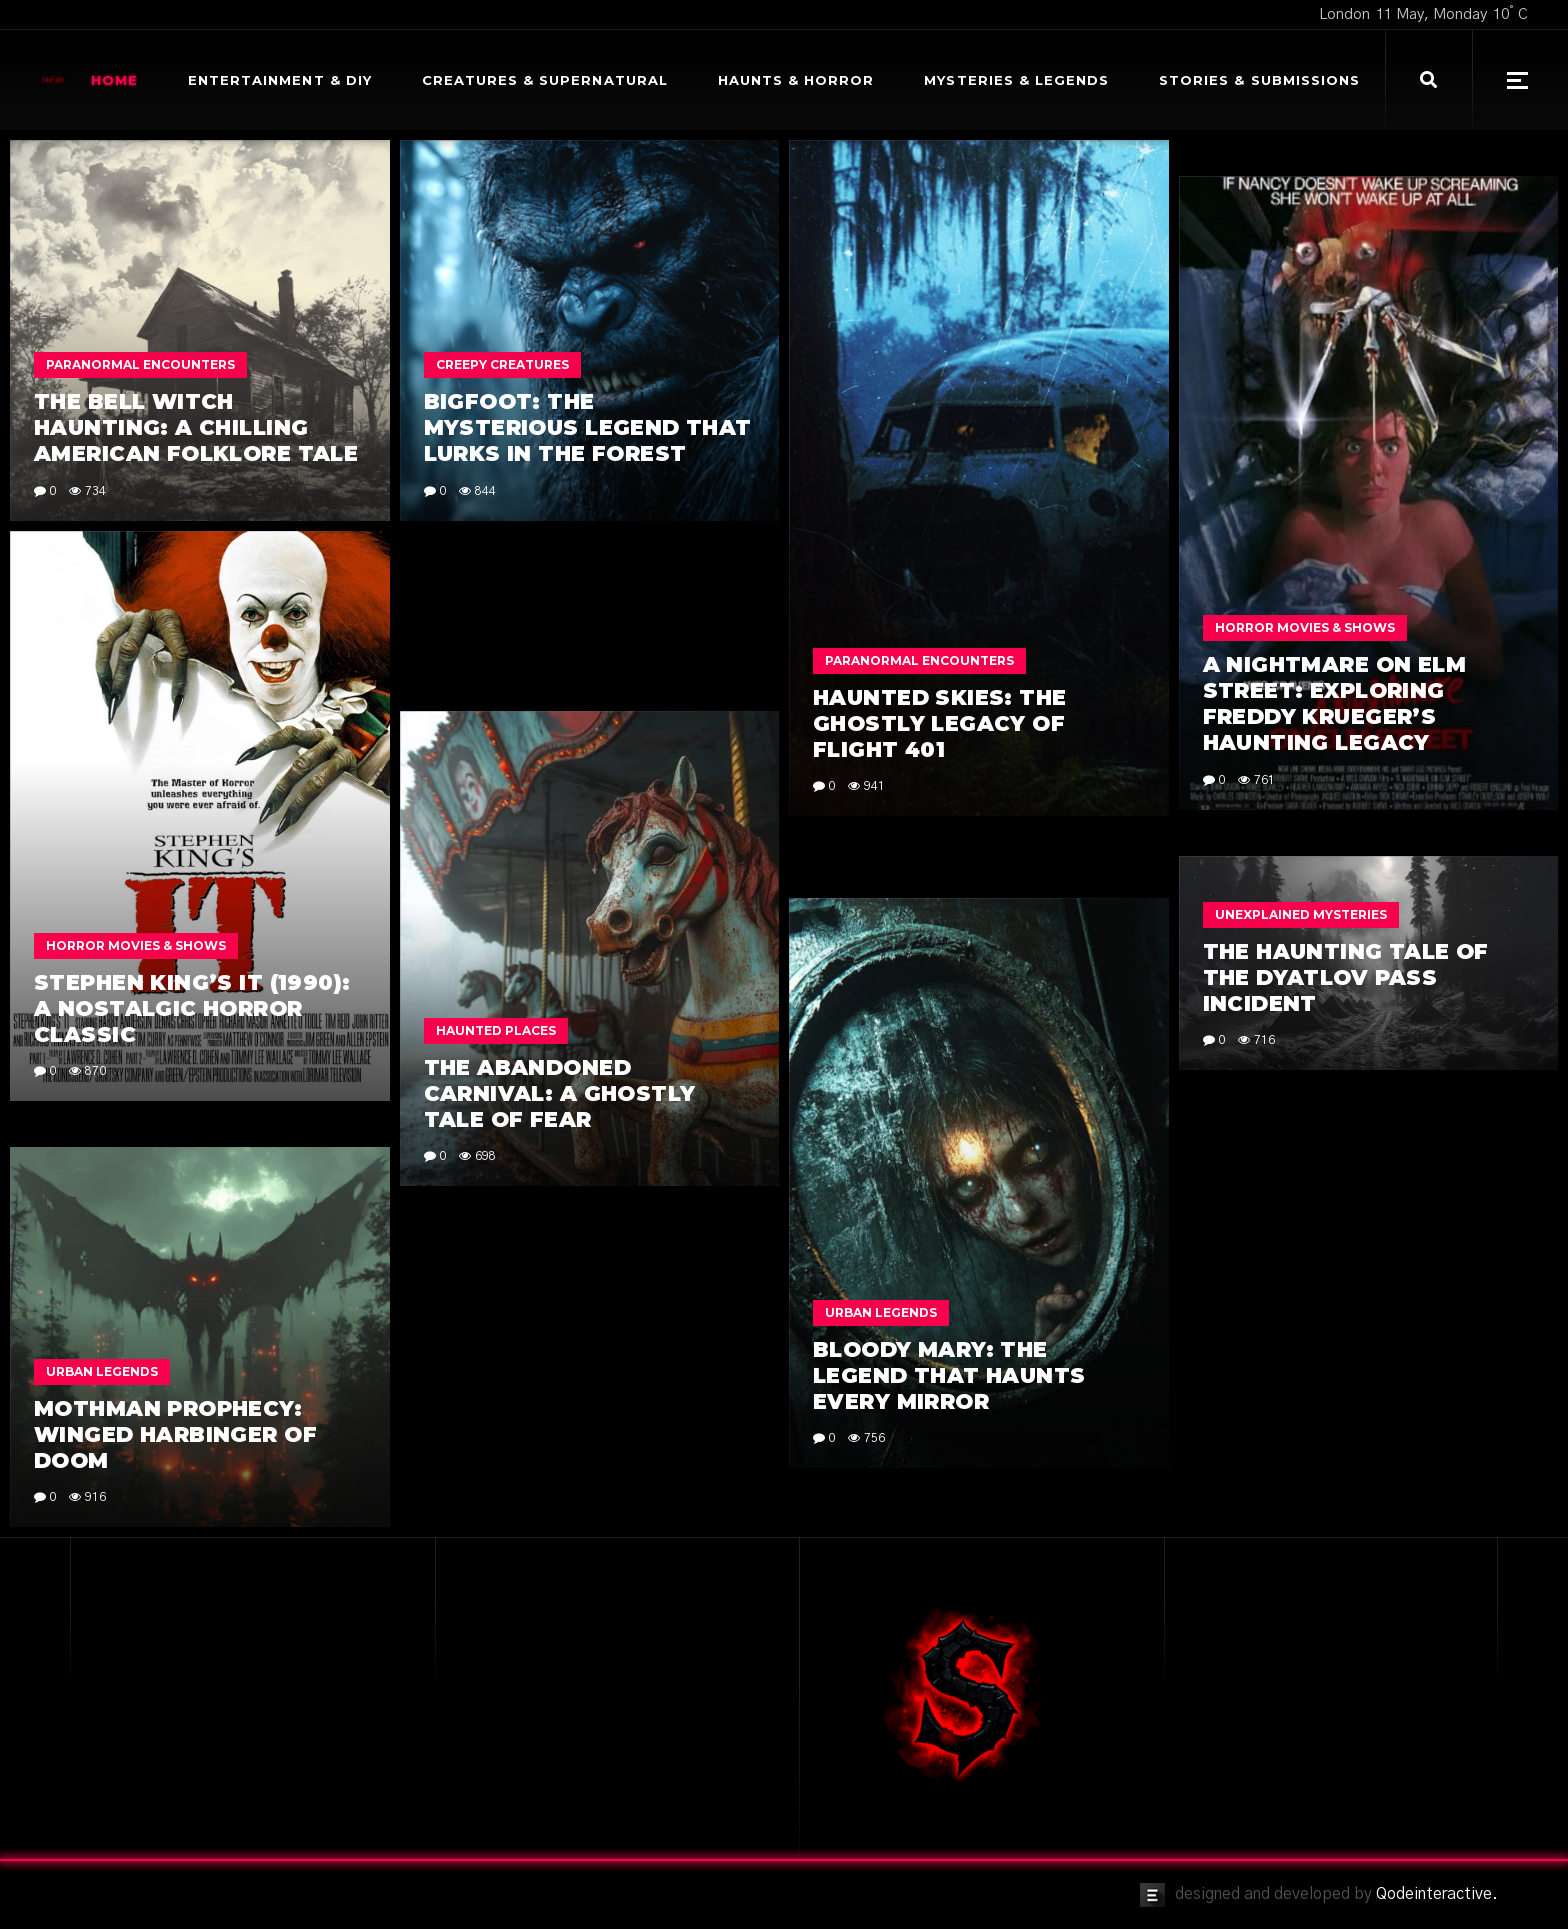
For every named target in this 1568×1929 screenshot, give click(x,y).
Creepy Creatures (502, 364)
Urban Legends (881, 1312)
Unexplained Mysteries (1301, 914)
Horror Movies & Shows (1305, 627)
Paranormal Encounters (140, 364)
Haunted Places (496, 1030)
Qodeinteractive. (1437, 1894)
